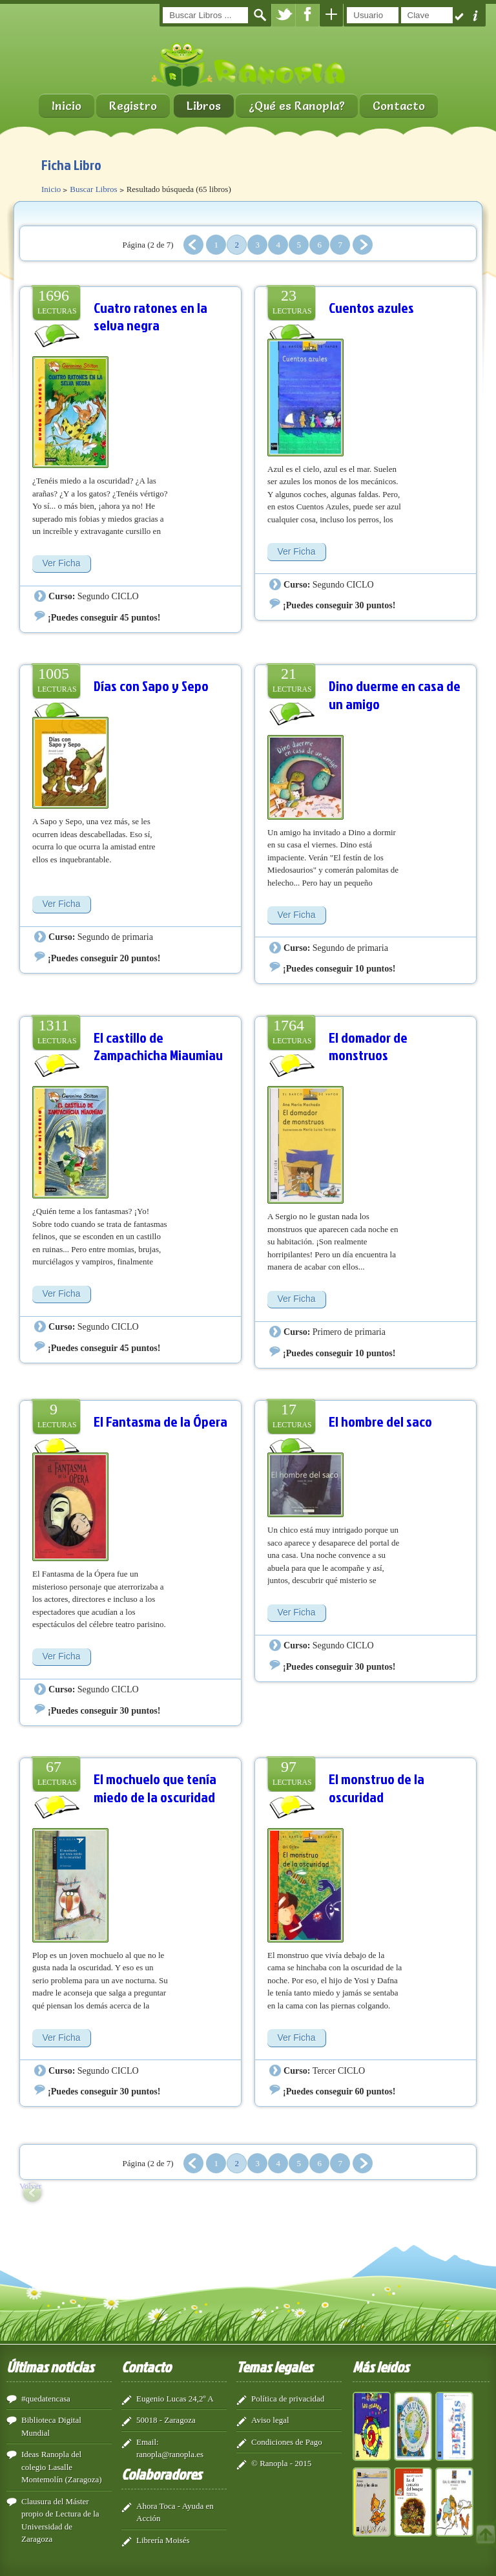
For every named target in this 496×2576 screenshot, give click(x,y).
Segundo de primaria (115, 936)
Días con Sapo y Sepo (151, 686)
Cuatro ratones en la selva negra (150, 316)
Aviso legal (270, 2420)
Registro (133, 105)
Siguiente (363, 245)
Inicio (66, 105)
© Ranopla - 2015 (281, 2463)
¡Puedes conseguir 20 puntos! (104, 958)
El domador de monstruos (368, 1046)
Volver (30, 2186)
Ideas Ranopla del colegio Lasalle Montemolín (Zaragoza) (61, 2466)
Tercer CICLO (339, 2070)
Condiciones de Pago (286, 2442)
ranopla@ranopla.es (169, 2454)
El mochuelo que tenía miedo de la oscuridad (155, 1788)
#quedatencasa (45, 2398)
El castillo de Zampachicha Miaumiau (158, 1046)
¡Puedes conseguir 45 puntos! (104, 617)
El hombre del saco (380, 1421)
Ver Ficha (61, 563)
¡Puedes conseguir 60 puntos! (339, 2091)
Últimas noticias (50, 2366)
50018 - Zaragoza (166, 2420)
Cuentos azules (371, 307)
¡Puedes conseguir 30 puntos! (339, 605)
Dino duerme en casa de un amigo (394, 695)
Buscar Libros (93, 189)
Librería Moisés (163, 2540)
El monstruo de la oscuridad (376, 1788)
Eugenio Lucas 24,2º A (175, 2398)
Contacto (399, 105)
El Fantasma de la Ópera (160, 1421)
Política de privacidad (287, 2398)
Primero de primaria (349, 1331)
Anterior (193, 245)
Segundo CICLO (108, 596)
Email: (147, 2442)
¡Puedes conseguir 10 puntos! (339, 968)
